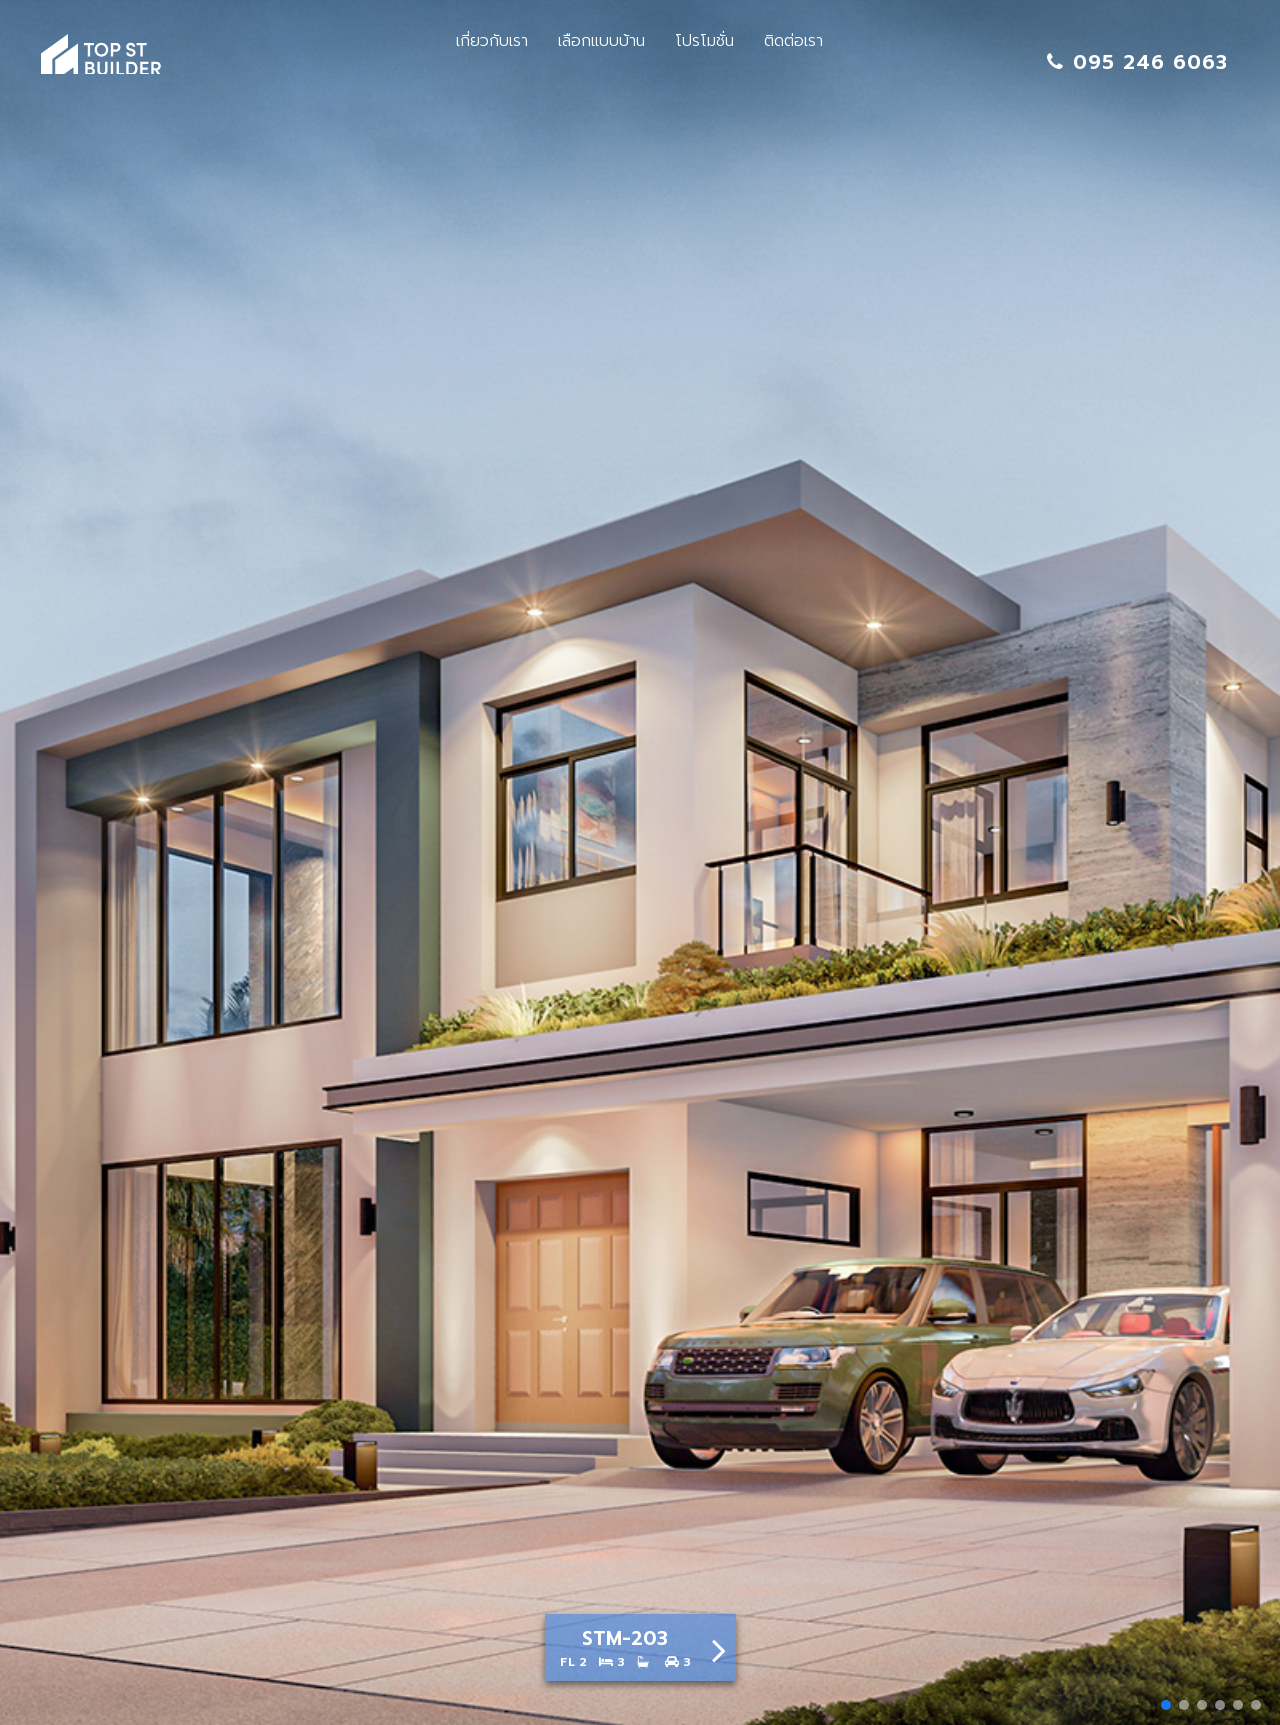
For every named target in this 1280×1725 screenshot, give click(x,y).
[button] (1166, 1705)
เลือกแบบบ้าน (601, 41)
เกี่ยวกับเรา (492, 41)
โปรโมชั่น (704, 41)
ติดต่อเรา (793, 41)
